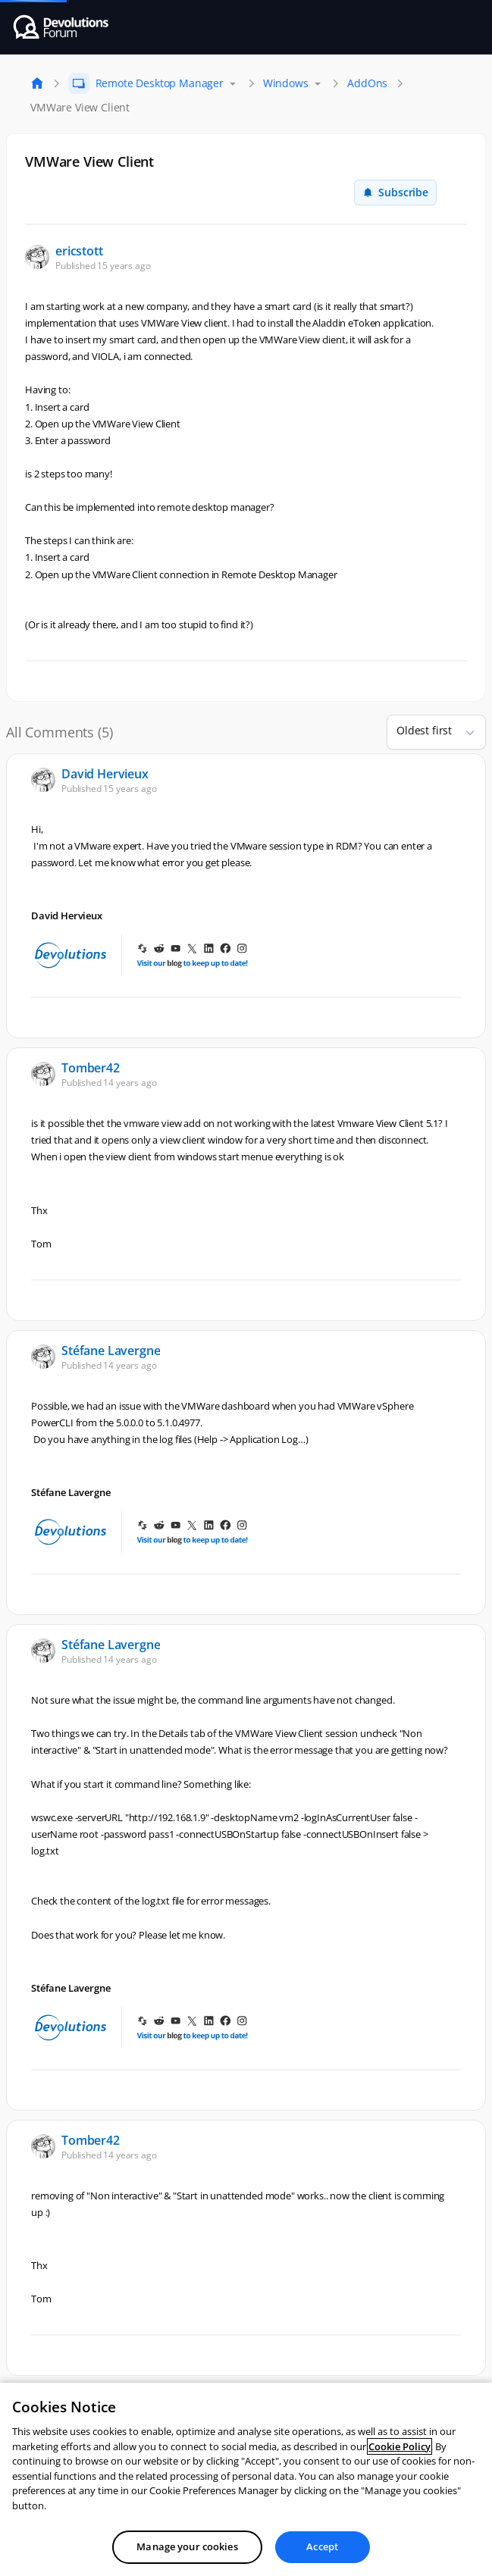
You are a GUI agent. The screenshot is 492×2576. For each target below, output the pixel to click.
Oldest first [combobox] (424, 730)
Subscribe (395, 192)
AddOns (367, 83)
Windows (286, 83)
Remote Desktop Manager (160, 83)
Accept (322, 2546)
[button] (464, 732)
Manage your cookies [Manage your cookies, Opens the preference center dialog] (186, 2546)
